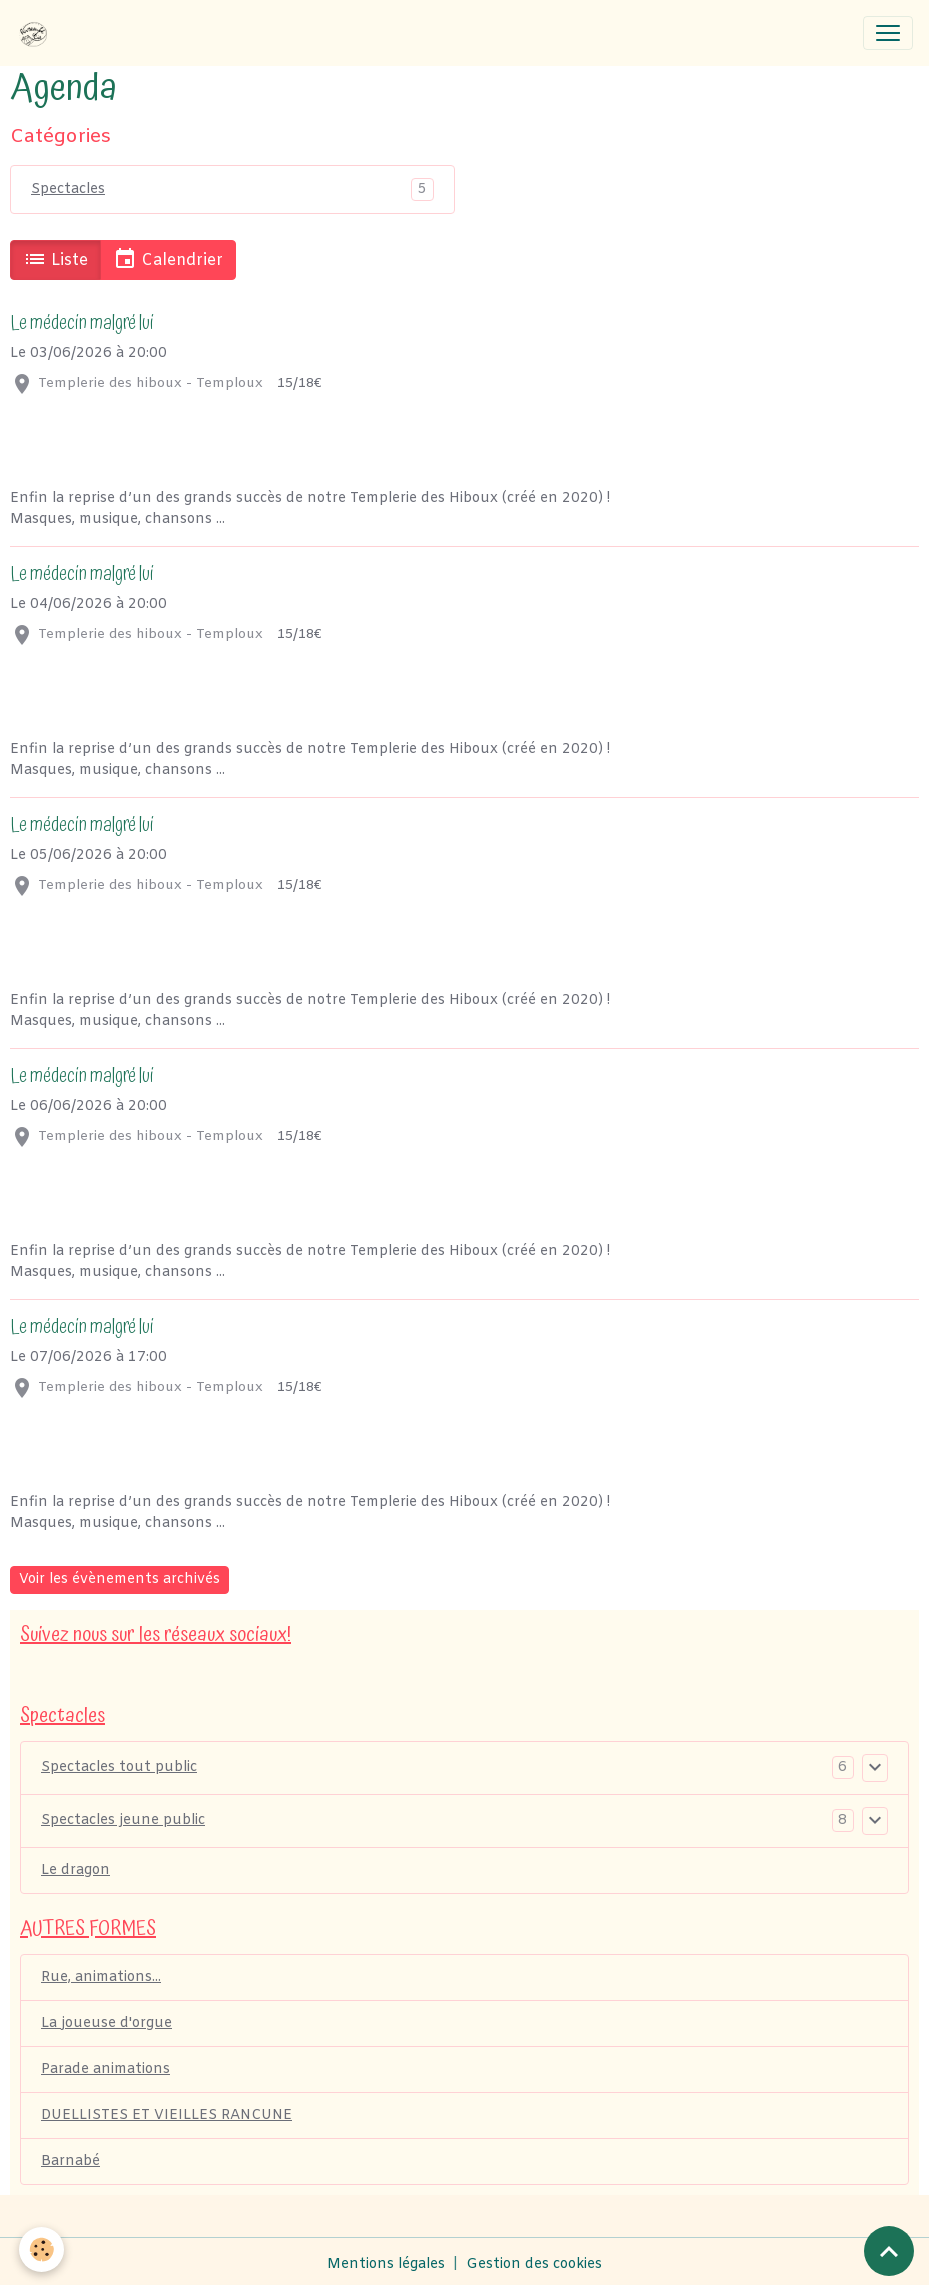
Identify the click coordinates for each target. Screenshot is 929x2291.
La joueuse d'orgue (106, 2023)
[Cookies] (42, 2249)
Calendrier (168, 259)
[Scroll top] (889, 2251)
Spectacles (68, 189)
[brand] (37, 33)
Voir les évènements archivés (119, 1579)
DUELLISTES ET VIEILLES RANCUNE (166, 2115)
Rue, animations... (101, 1977)
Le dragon (75, 1870)
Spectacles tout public (119, 1767)
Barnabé (70, 2161)
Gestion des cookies (534, 2264)
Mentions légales (386, 2264)
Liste (55, 259)
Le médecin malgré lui (82, 323)
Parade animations (105, 2069)
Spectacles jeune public (123, 1820)
